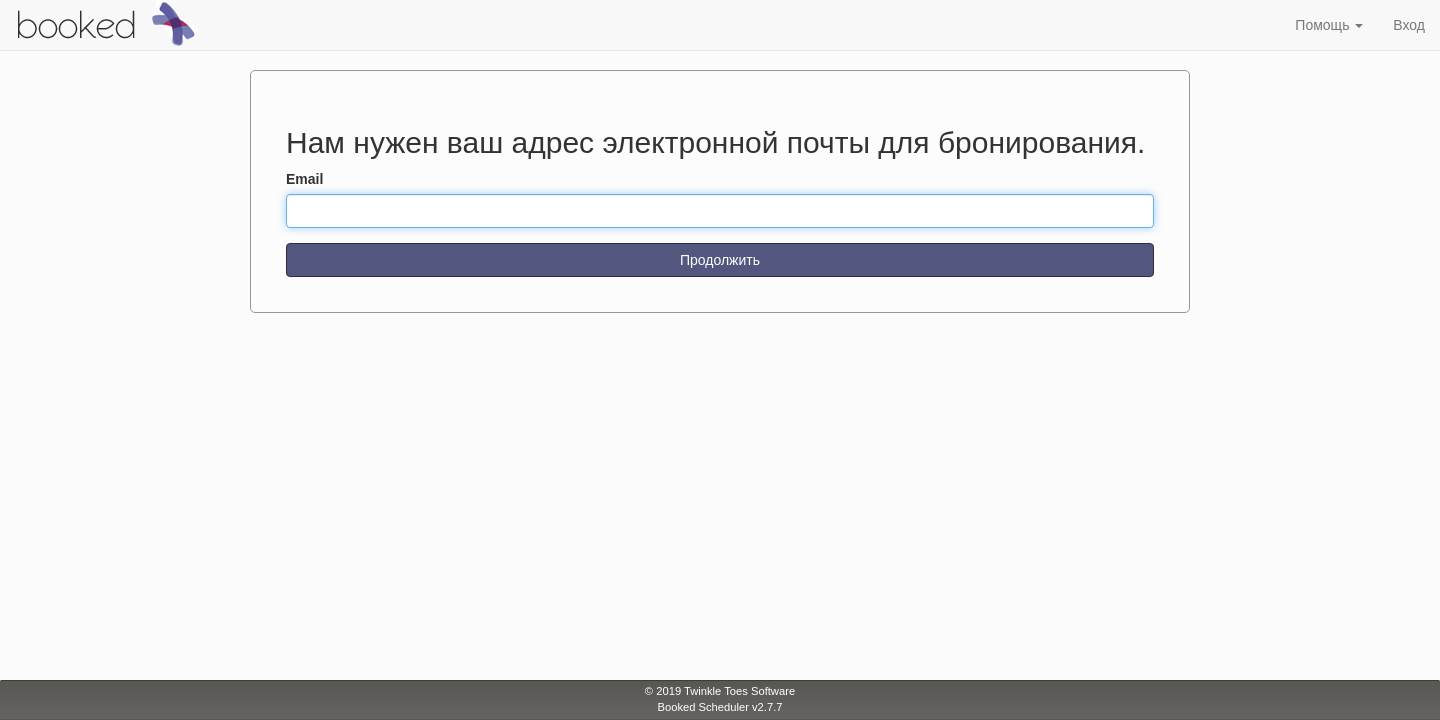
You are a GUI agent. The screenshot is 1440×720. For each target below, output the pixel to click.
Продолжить (720, 260)
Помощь (1329, 25)
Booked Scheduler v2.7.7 (719, 707)
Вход (1409, 25)
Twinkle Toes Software (739, 691)
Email (304, 179)
